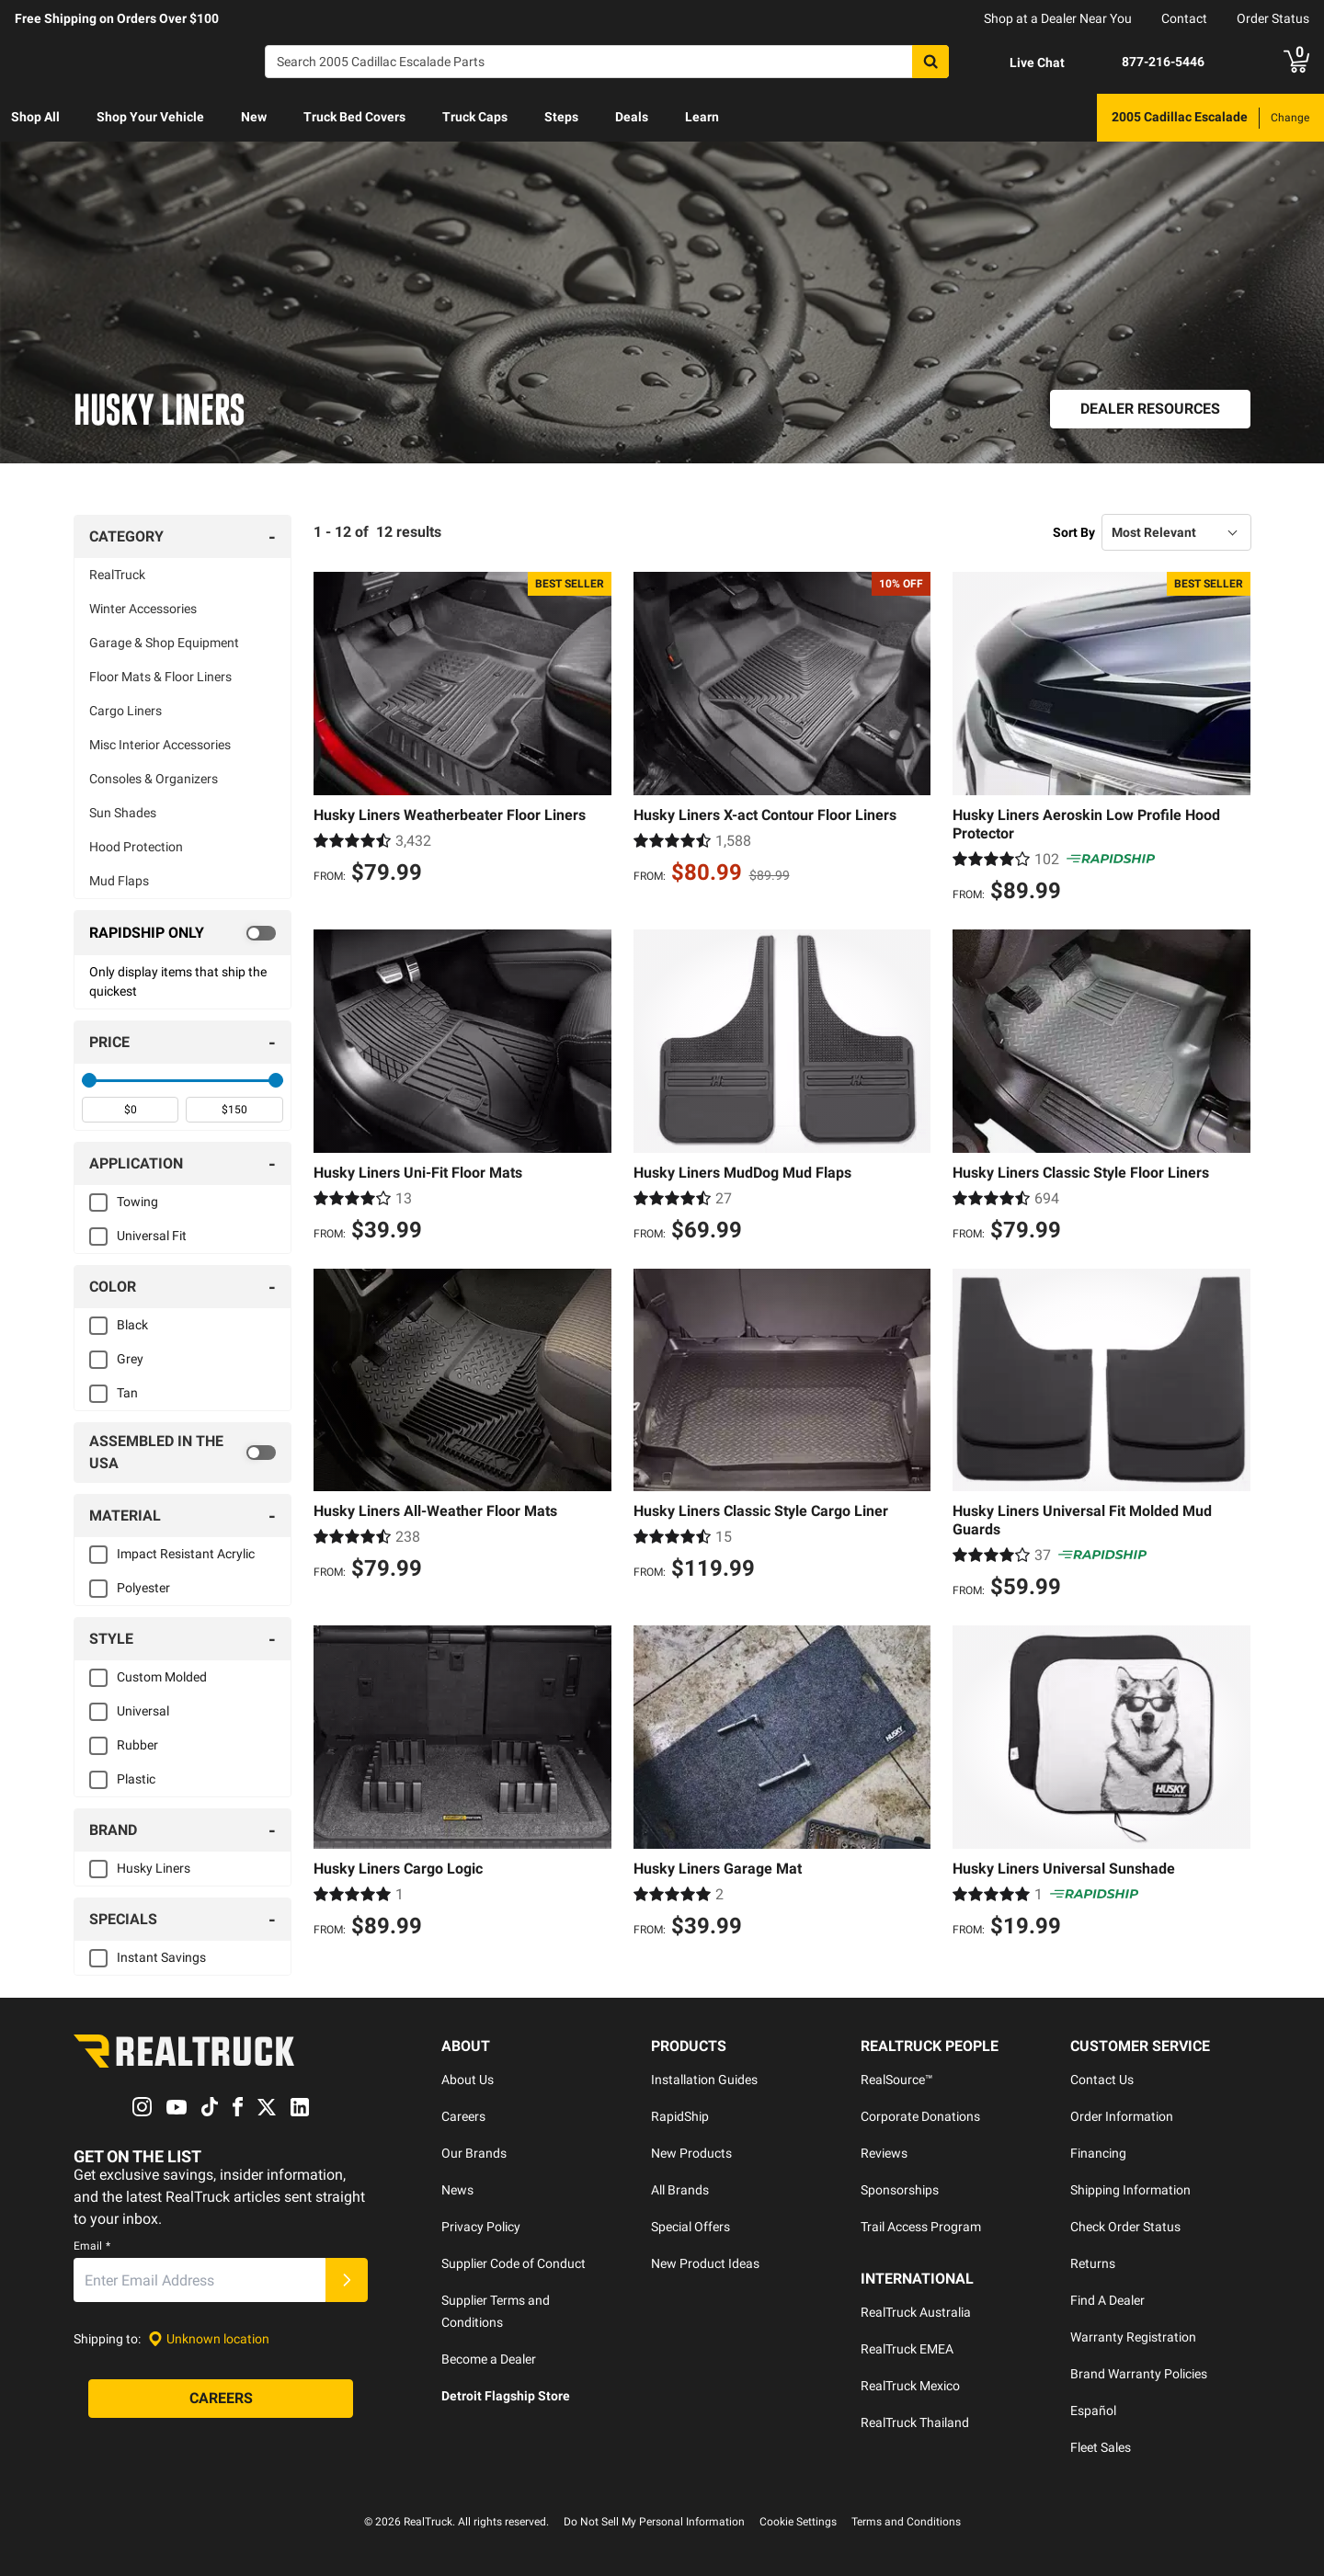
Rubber (137, 1745)
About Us (467, 2079)
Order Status (1273, 18)
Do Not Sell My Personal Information (654, 2521)
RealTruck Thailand (915, 2422)
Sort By (1074, 532)
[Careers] (220, 2399)
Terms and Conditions (906, 2521)
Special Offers (690, 2226)
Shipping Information (1130, 2190)
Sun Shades (122, 812)
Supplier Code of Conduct (513, 2263)
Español (1093, 2410)
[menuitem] (35, 118)
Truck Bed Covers (354, 116)
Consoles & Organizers (153, 778)
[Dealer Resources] (1150, 409)
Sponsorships (900, 2190)
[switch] (182, 933)
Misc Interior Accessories (160, 744)
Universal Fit (152, 1235)
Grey (130, 1358)
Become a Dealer (488, 2359)
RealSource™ (897, 2079)
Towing (137, 1201)
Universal (143, 1711)
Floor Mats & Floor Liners (160, 676)
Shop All (35, 116)
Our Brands (474, 2153)
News (457, 2190)
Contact (1184, 18)
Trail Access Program (921, 2226)
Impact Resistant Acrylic (186, 1553)
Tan (127, 1392)
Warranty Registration (1133, 2337)
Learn (702, 116)
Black (132, 1324)
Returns (1092, 2263)
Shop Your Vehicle (150, 116)
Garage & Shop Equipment (164, 642)
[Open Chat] (1021, 62)
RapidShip (680, 2116)
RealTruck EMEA (907, 2349)
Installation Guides (704, 2079)
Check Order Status (1125, 2226)
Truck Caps (475, 116)
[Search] (607, 61)
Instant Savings (161, 1957)
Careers (463, 2116)
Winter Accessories (143, 608)
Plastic (136, 1779)
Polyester (143, 1587)
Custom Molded (162, 1677)
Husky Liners (153, 1868)
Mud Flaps (119, 880)
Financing (1098, 2153)
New (254, 116)
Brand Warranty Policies (1138, 2373)
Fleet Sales (1100, 2447)
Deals (631, 116)
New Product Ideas (705, 2263)
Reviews (884, 2153)
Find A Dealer (1107, 2300)
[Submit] (346, 2281)
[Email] (199, 2281)
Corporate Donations (920, 2116)
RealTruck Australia (916, 2312)
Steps (561, 116)
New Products (691, 2153)
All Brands (680, 2190)
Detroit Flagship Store (505, 2395)
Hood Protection (136, 846)
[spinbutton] (130, 1110)
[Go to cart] (1296, 61)
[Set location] (208, 2339)
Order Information (1121, 2116)
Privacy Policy (480, 2226)
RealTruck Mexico (910, 2385)
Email (92, 2246)
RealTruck (117, 574)
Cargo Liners (125, 710)
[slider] (89, 1080)
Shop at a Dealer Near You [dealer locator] (1058, 18)
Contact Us (1102, 2079)
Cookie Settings (798, 2521)
